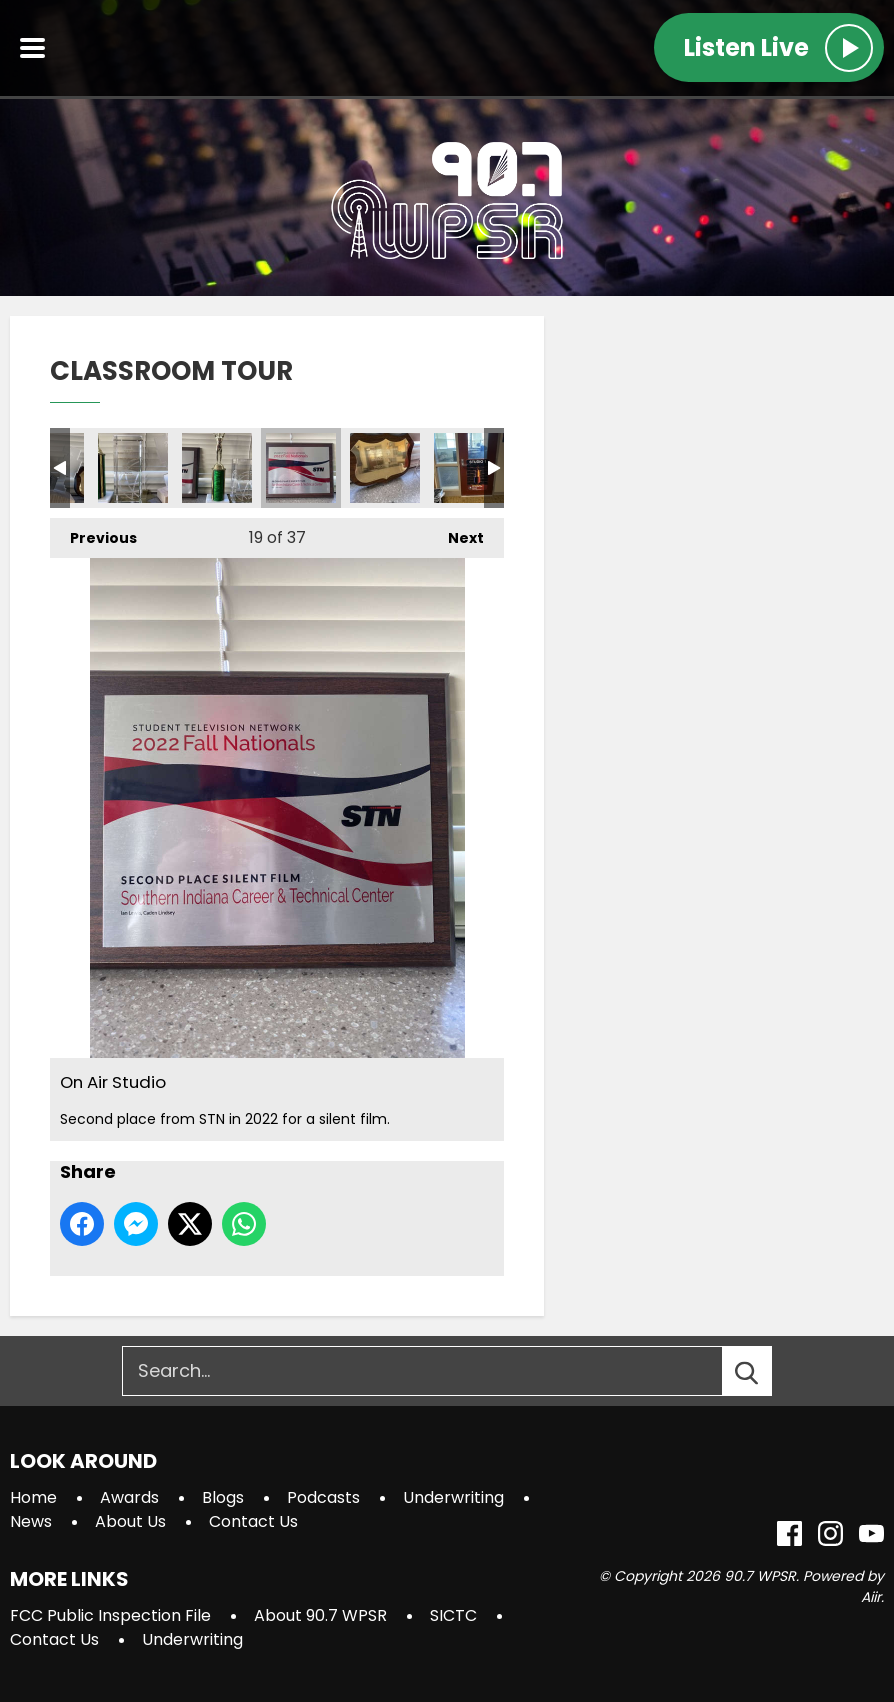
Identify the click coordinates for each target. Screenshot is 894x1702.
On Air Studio (133, 468)
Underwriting (453, 1497)
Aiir (871, 1597)
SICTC (453, 1615)
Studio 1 (469, 468)
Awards (129, 1497)
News (31, 1521)
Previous (93, 533)
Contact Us (253, 1521)
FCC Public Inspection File (110, 1615)
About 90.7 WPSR (320, 1615)
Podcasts (323, 1497)
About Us (130, 1521)
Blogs (223, 1497)
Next (456, 533)
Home (33, 1497)
